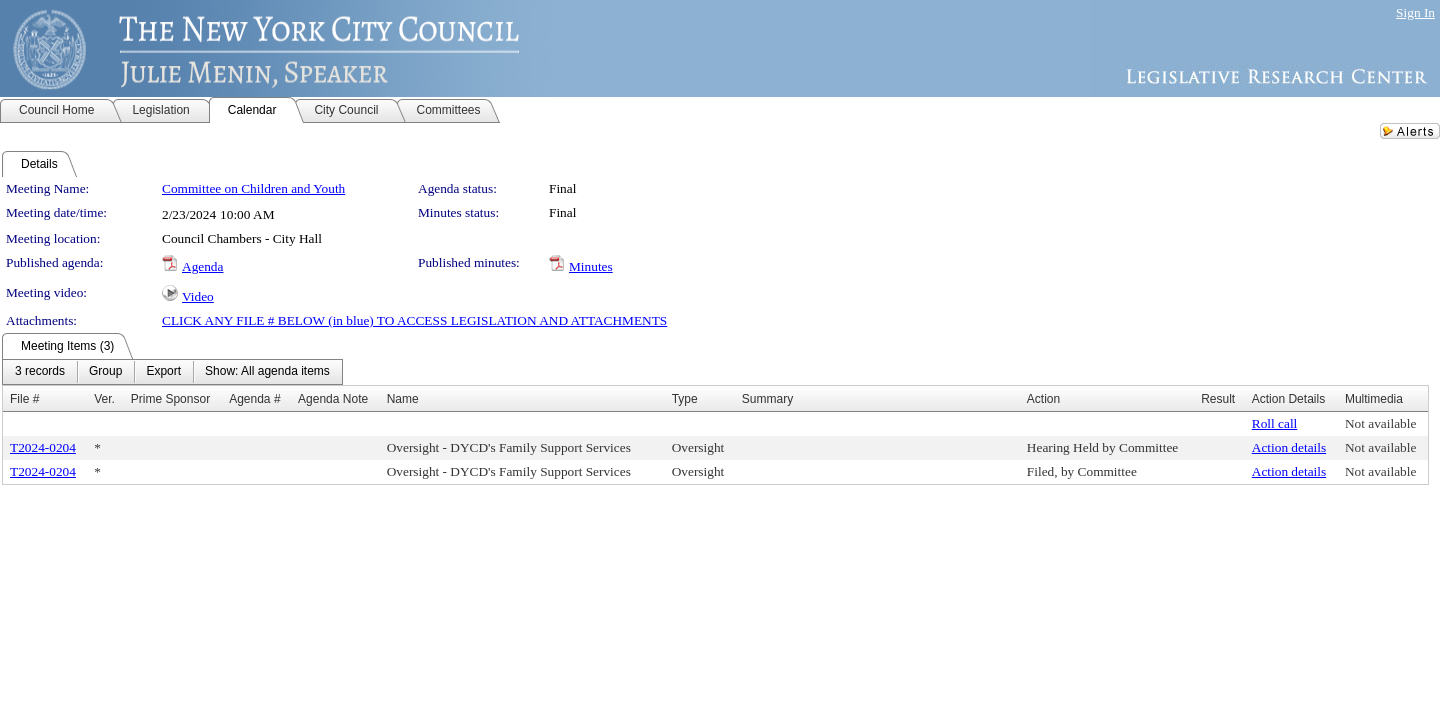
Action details (1289, 447)
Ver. (104, 399)
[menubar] (172, 372)
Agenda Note (333, 399)
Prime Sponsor (170, 399)
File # (24, 399)
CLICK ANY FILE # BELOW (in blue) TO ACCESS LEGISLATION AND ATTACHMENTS (414, 320)
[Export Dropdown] (163, 372)
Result (1218, 399)
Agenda (202, 266)
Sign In (1415, 12)
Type (685, 399)
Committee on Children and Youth (253, 188)
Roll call (1275, 423)
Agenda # (254, 399)
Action (1043, 399)
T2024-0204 (43, 447)
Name (403, 399)
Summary (767, 399)
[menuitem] (40, 372)
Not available (1380, 423)
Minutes (591, 266)
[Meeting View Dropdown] (267, 372)
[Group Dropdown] (105, 372)
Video (198, 296)
